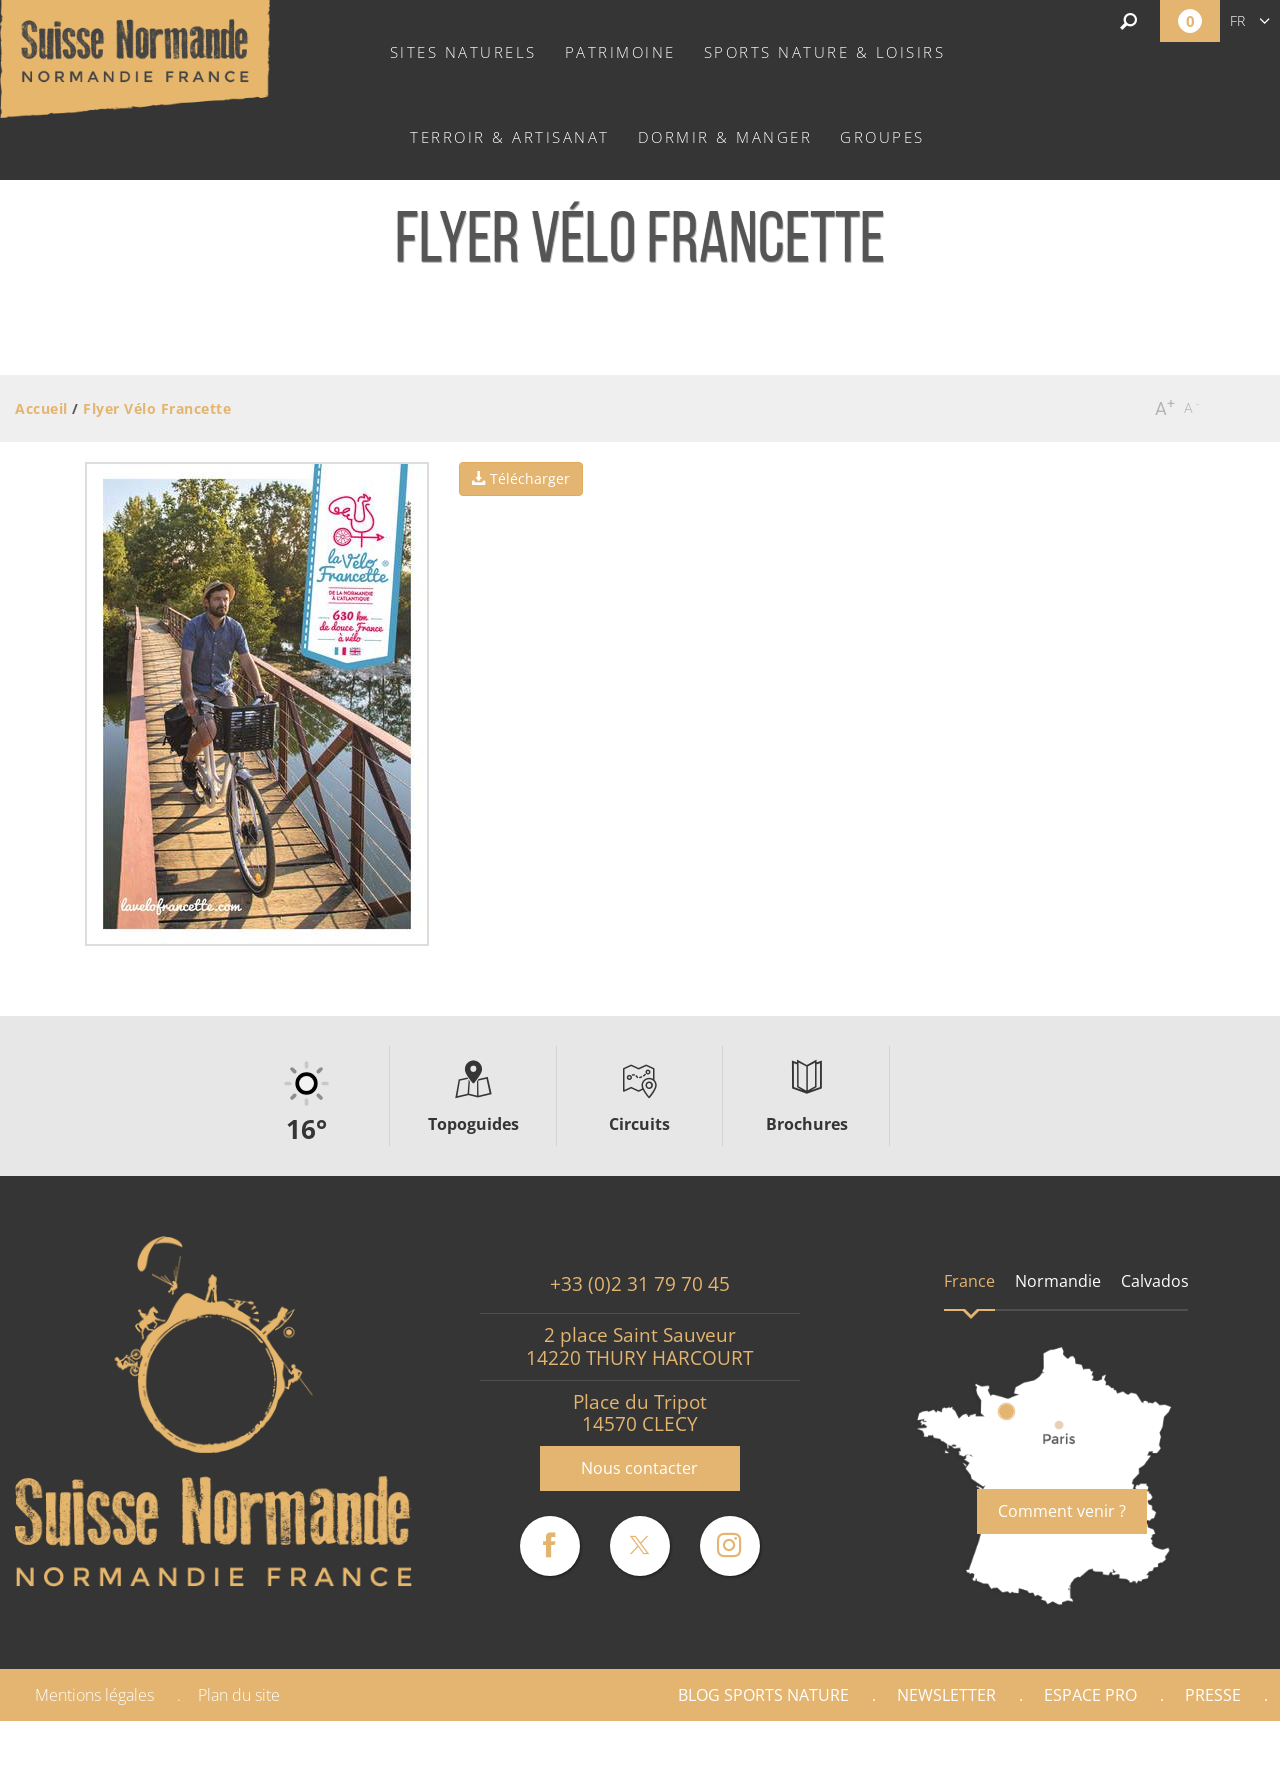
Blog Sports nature (763, 1695)
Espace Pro (1090, 1695)
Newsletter (946, 1695)
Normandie (1058, 1281)
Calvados (1155, 1281)
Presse (1213, 1695)
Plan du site (239, 1695)
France (969, 1281)
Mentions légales (94, 1695)
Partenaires (1194, 1748)
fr (1237, 20)
